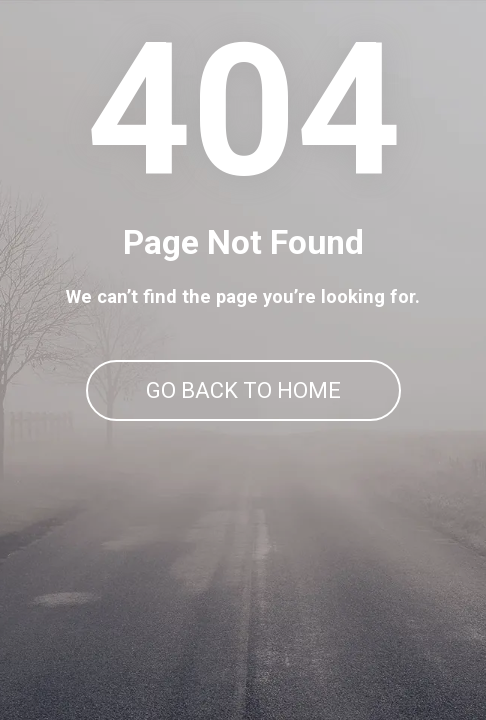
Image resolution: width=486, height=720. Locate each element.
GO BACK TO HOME (243, 390)
